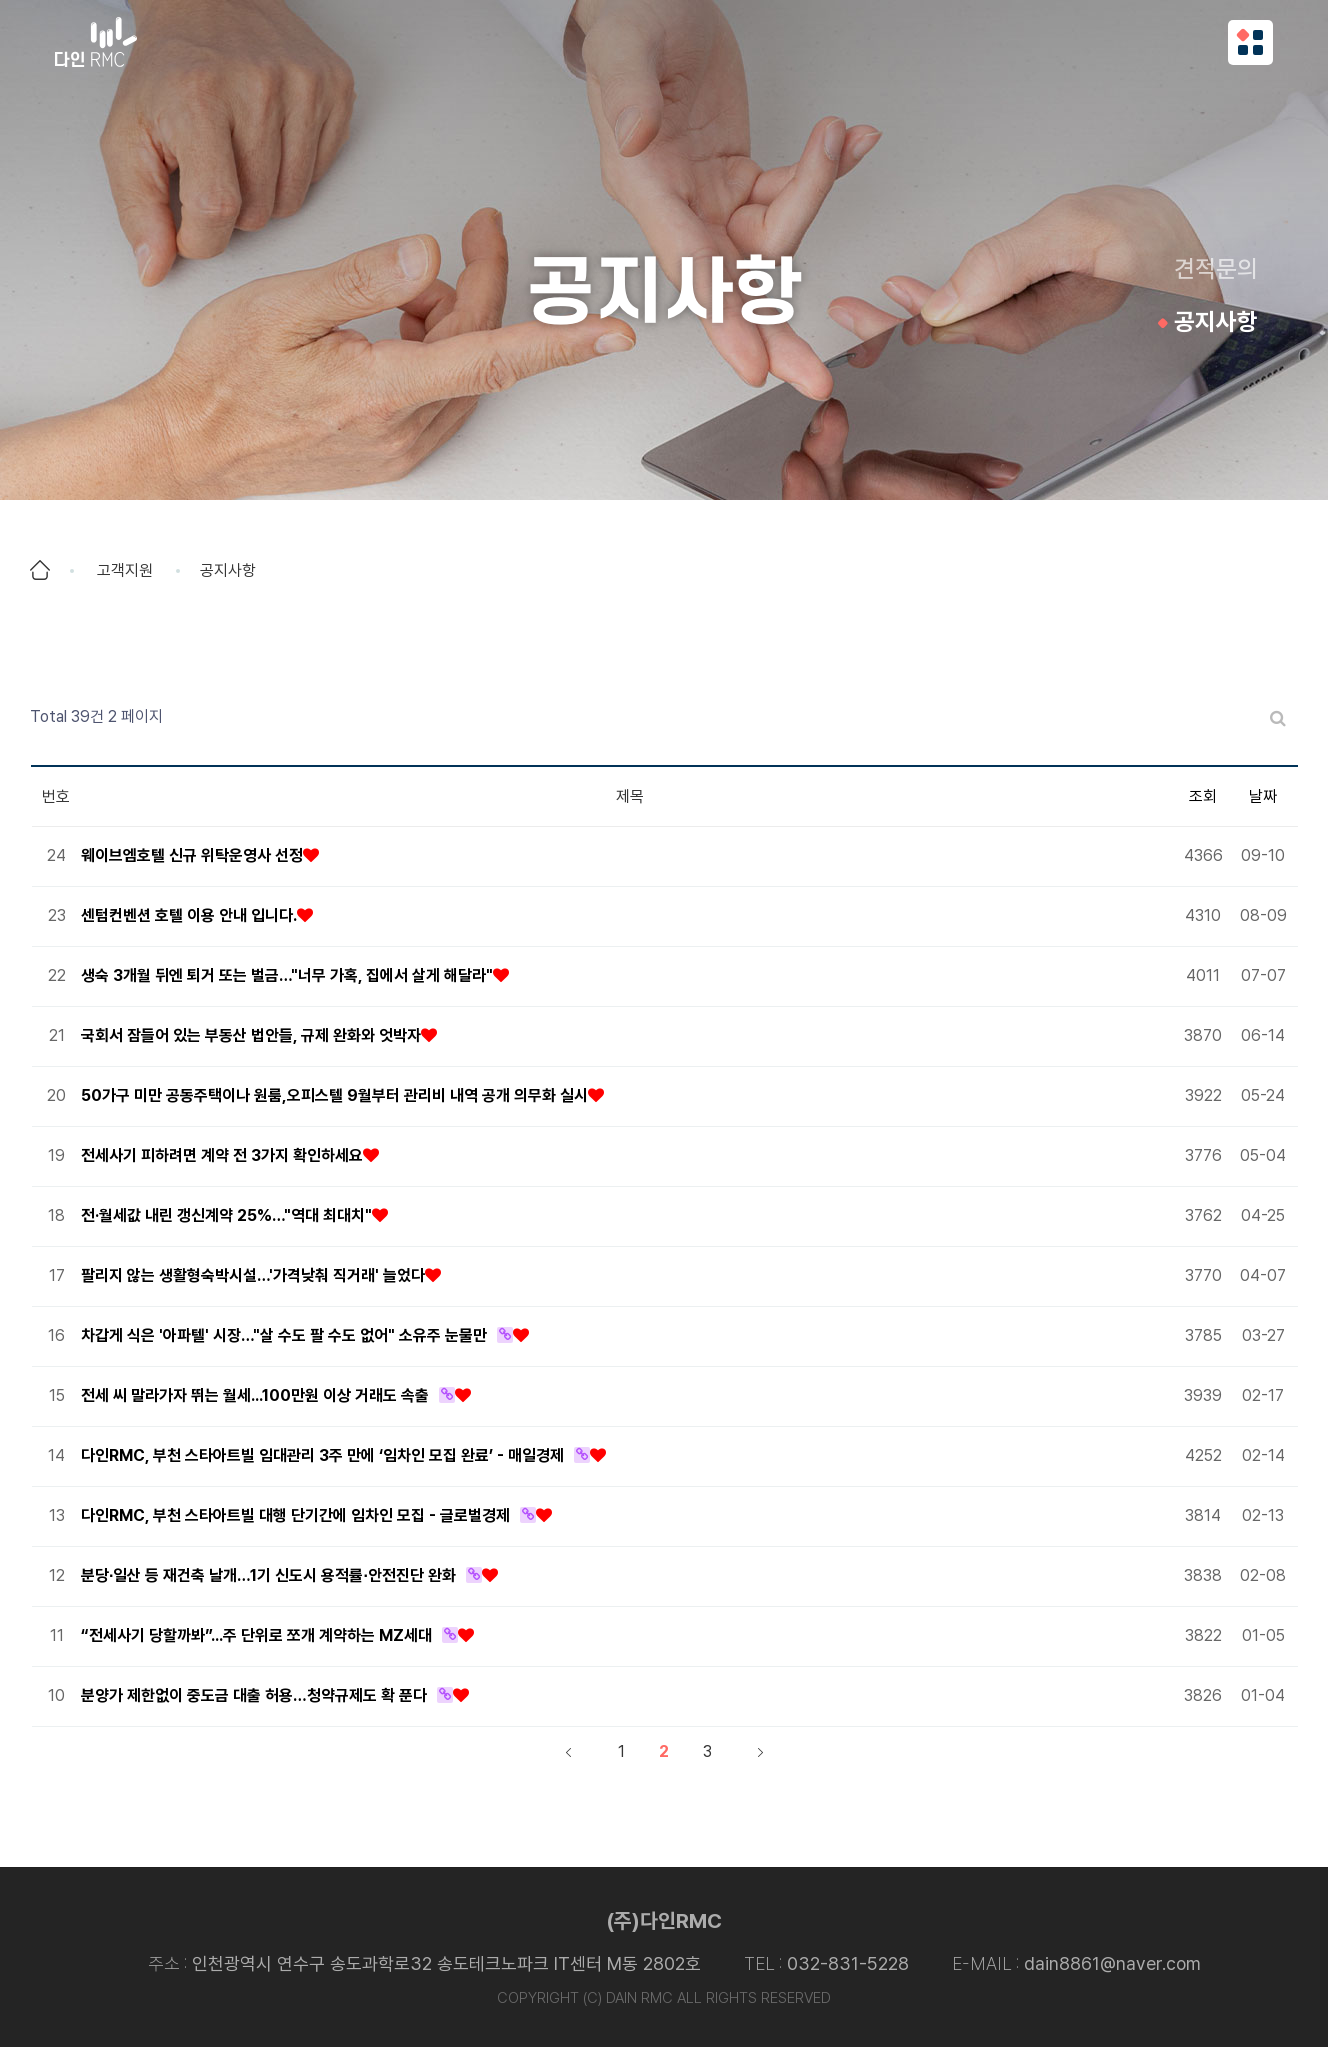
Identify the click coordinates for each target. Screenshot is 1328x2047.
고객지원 (125, 570)
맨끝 (760, 1752)
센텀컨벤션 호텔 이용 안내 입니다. (189, 915)
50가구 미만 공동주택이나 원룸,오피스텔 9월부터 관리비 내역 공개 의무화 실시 (334, 1095)
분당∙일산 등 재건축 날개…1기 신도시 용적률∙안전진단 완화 (268, 1575)
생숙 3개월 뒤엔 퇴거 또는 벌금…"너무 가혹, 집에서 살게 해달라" (287, 975)
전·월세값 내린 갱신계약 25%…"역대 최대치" (226, 1215)
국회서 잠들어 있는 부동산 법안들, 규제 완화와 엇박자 (251, 1035)
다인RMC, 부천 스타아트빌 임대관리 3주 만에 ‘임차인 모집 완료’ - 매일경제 (322, 1455)
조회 (1203, 796)
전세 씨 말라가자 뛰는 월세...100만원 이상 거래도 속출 (255, 1395)
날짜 (1263, 796)
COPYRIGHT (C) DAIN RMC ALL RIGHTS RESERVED (664, 1998)
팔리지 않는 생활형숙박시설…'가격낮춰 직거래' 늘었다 (253, 1275)
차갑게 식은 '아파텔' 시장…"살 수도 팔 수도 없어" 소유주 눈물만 (284, 1335)
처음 (568, 1752)
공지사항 (1216, 321)
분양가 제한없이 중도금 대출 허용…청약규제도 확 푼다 (254, 1695)
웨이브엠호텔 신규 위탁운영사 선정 (192, 855)
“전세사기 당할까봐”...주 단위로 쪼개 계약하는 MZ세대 (256, 1635)
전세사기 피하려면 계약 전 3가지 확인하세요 (222, 1155)
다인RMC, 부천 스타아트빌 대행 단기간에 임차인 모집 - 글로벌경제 (295, 1515)
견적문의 (1216, 268)
